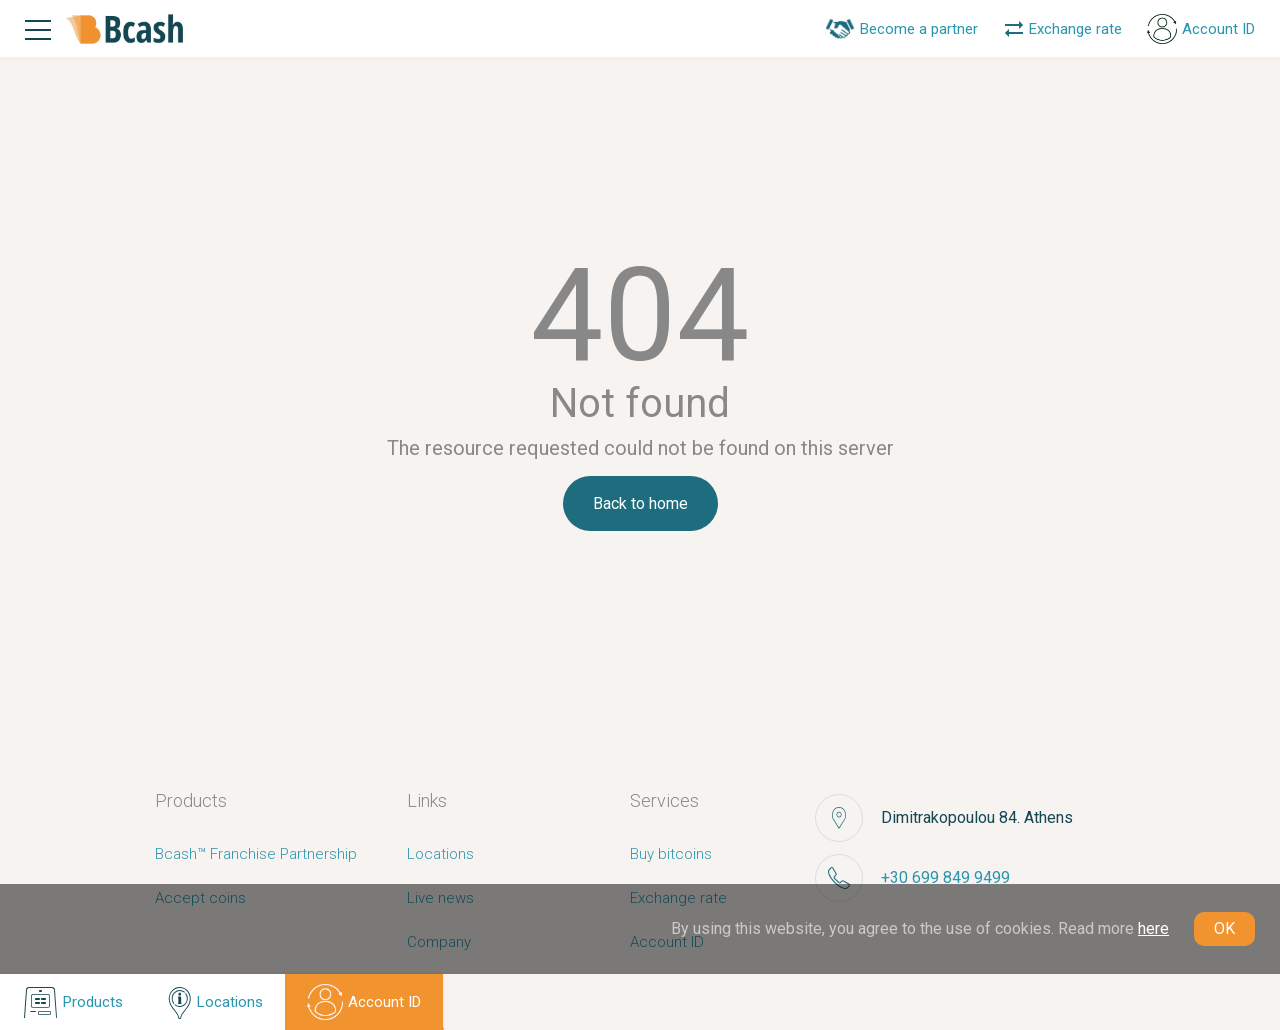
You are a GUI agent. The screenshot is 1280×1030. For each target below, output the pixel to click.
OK (1224, 928)
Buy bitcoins (671, 854)
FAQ (420, 986)
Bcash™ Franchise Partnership (256, 854)
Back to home (640, 503)
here (1153, 928)
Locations (440, 854)
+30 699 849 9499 (945, 877)
